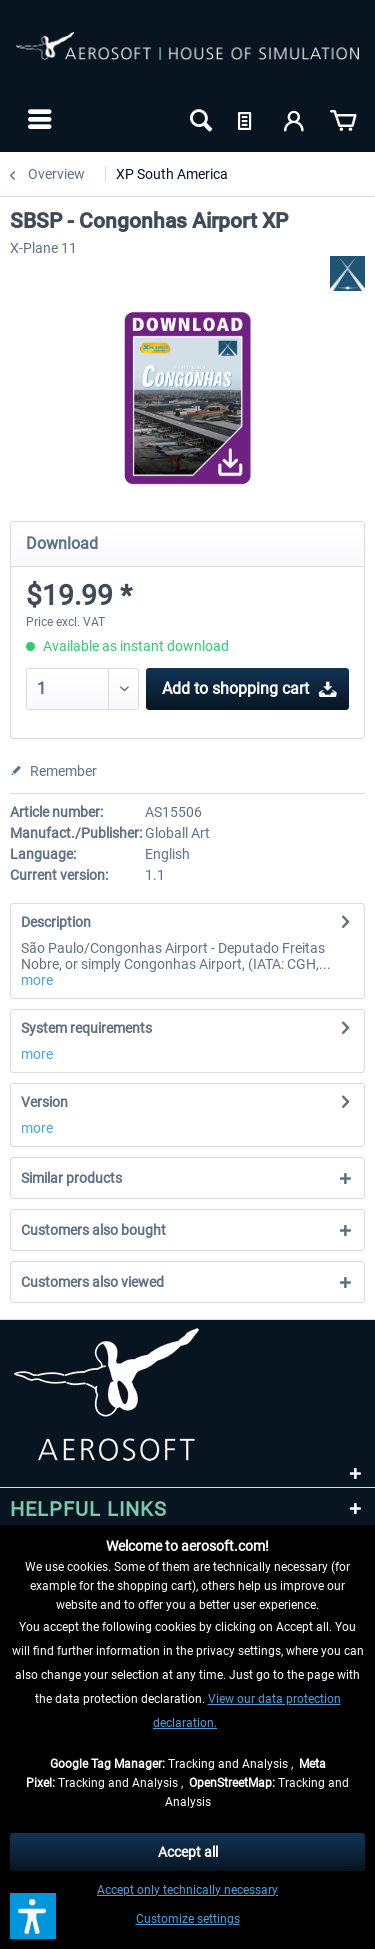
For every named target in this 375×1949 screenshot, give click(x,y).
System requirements (86, 1028)
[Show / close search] (199, 119)
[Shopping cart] (343, 119)
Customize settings (188, 1919)
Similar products (71, 1178)
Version (44, 1102)
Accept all (188, 1852)
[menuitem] (37, 119)
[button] (33, 1916)
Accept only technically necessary (187, 1890)
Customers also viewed (92, 1282)
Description (56, 922)
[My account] (295, 119)
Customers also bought (93, 1230)
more (37, 980)
